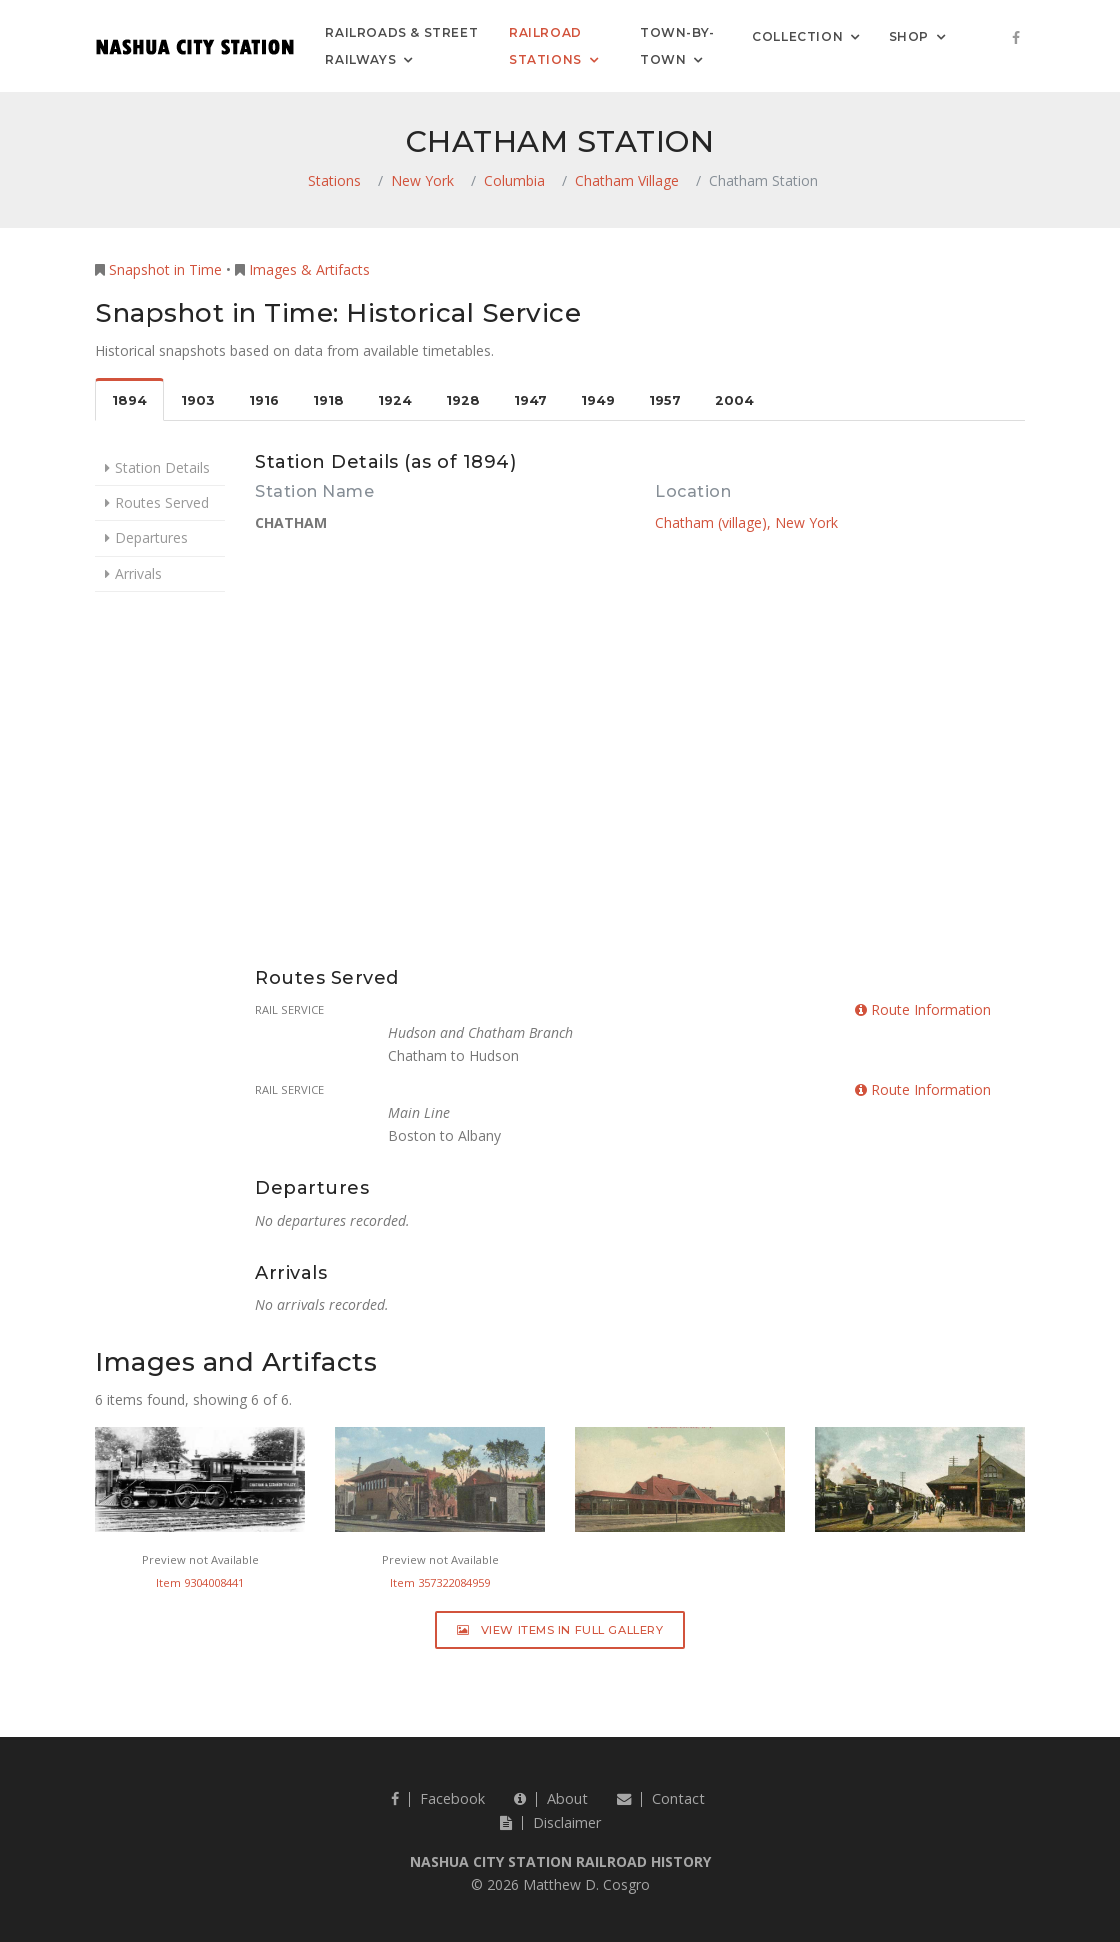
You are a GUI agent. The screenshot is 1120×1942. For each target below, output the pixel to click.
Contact (661, 1798)
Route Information (923, 1009)
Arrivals (138, 573)
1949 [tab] (598, 400)
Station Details (162, 467)
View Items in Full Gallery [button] (560, 1630)
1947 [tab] (530, 400)
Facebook (438, 1798)
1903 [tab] (198, 400)
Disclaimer (550, 1822)
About (551, 1798)
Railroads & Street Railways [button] (401, 46)
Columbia (514, 180)
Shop (909, 35)
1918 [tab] (328, 400)
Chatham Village (627, 180)
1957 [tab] (665, 400)
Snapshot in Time (165, 269)
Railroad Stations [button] (545, 46)
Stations (334, 180)
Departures (151, 537)
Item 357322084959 (440, 1582)
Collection (797, 35)
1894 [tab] (129, 400)
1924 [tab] (395, 400)
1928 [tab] (463, 400)
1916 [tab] (264, 400)
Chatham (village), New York (746, 522)
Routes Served (162, 502)
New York (422, 180)
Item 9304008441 (200, 1582)
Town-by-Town (677, 46)
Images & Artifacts (309, 269)
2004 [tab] (734, 400)
